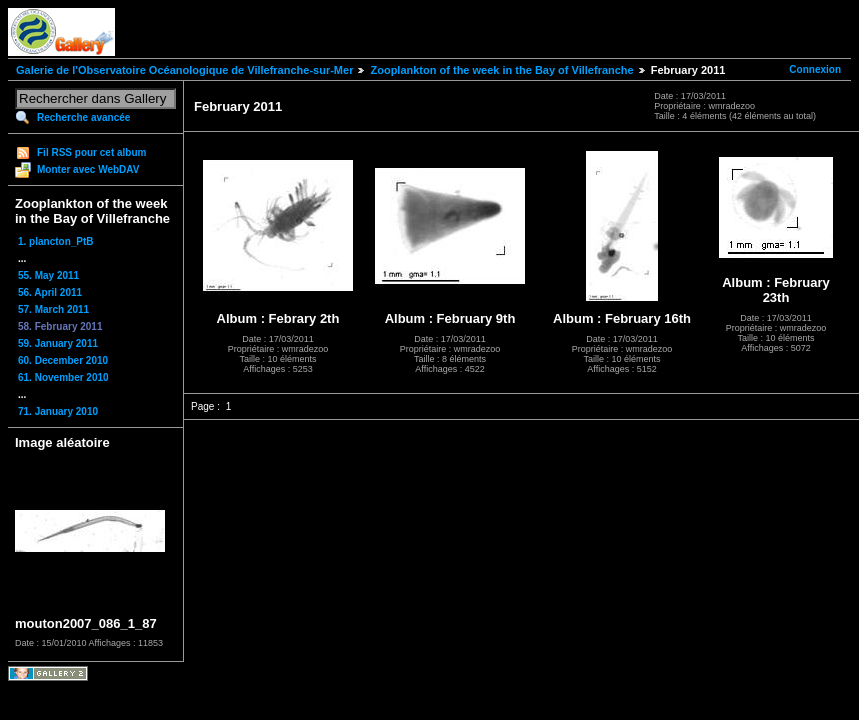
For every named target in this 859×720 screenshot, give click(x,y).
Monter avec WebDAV (88, 169)
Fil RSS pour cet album (91, 152)
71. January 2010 (58, 411)
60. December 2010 (63, 360)
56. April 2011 (50, 292)
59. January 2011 (58, 343)
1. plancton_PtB (56, 241)
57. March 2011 (53, 309)
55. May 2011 (48, 275)
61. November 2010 (63, 377)
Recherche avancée (83, 117)
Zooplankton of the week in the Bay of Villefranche (501, 70)
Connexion (815, 69)
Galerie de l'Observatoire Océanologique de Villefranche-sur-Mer (184, 70)
